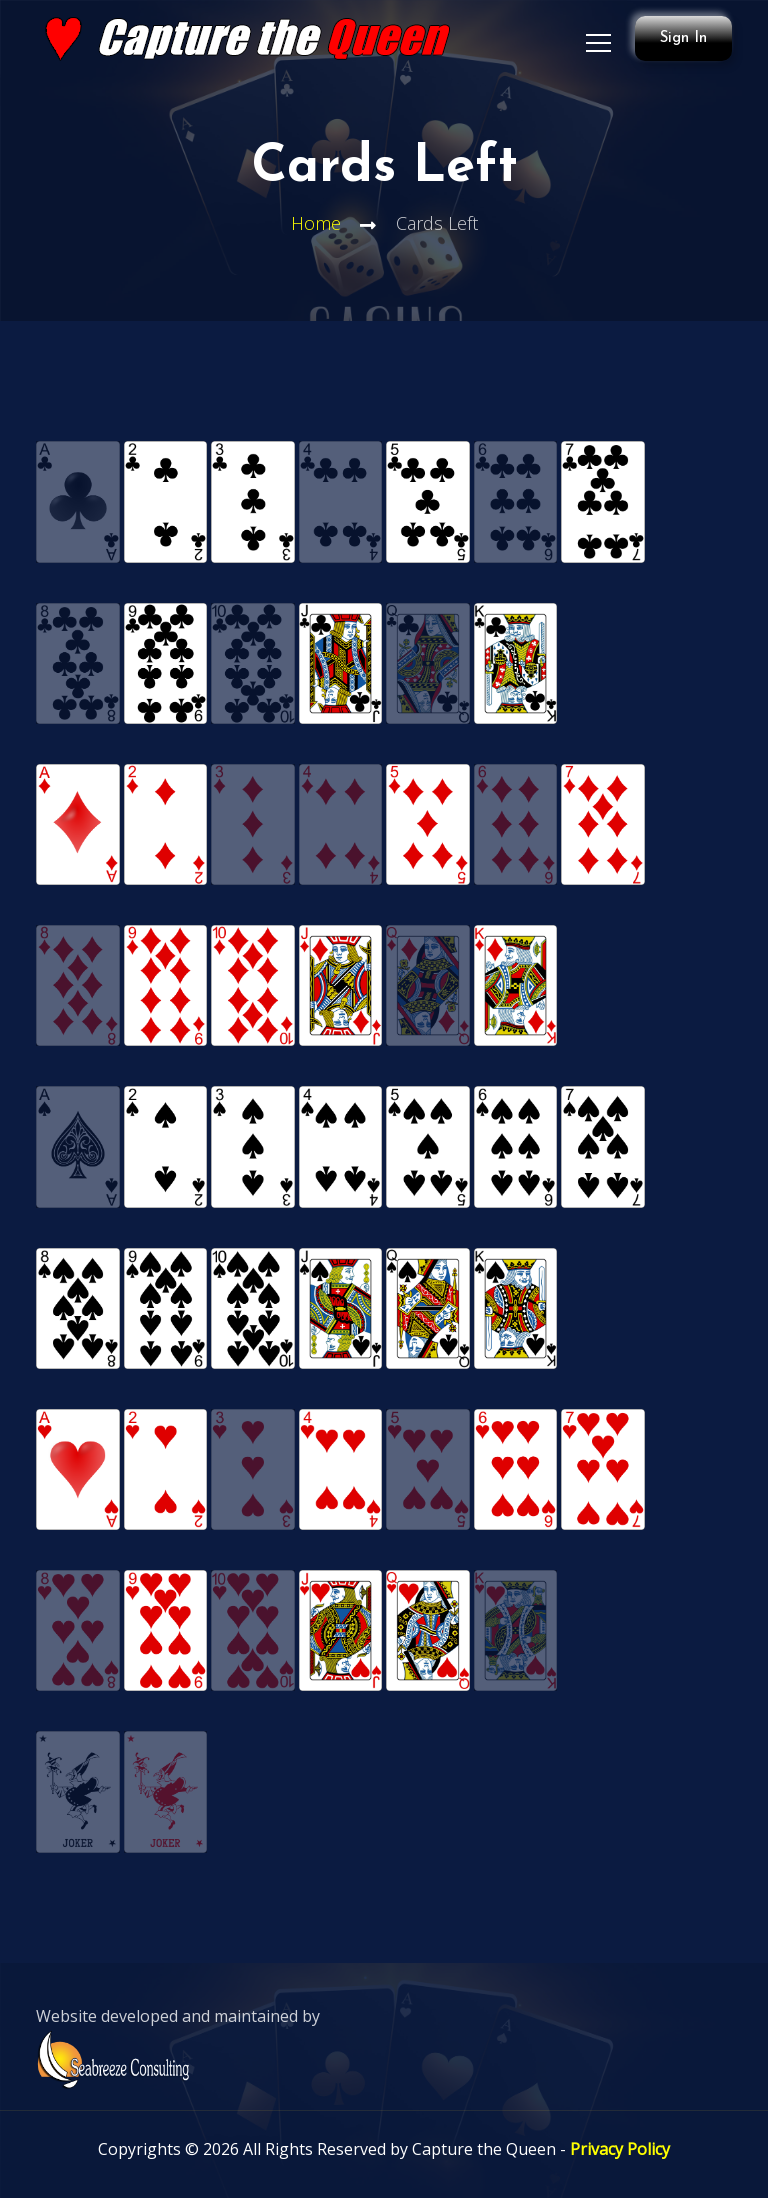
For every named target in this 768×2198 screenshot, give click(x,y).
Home (316, 223)
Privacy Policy (620, 2149)
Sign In (683, 38)
